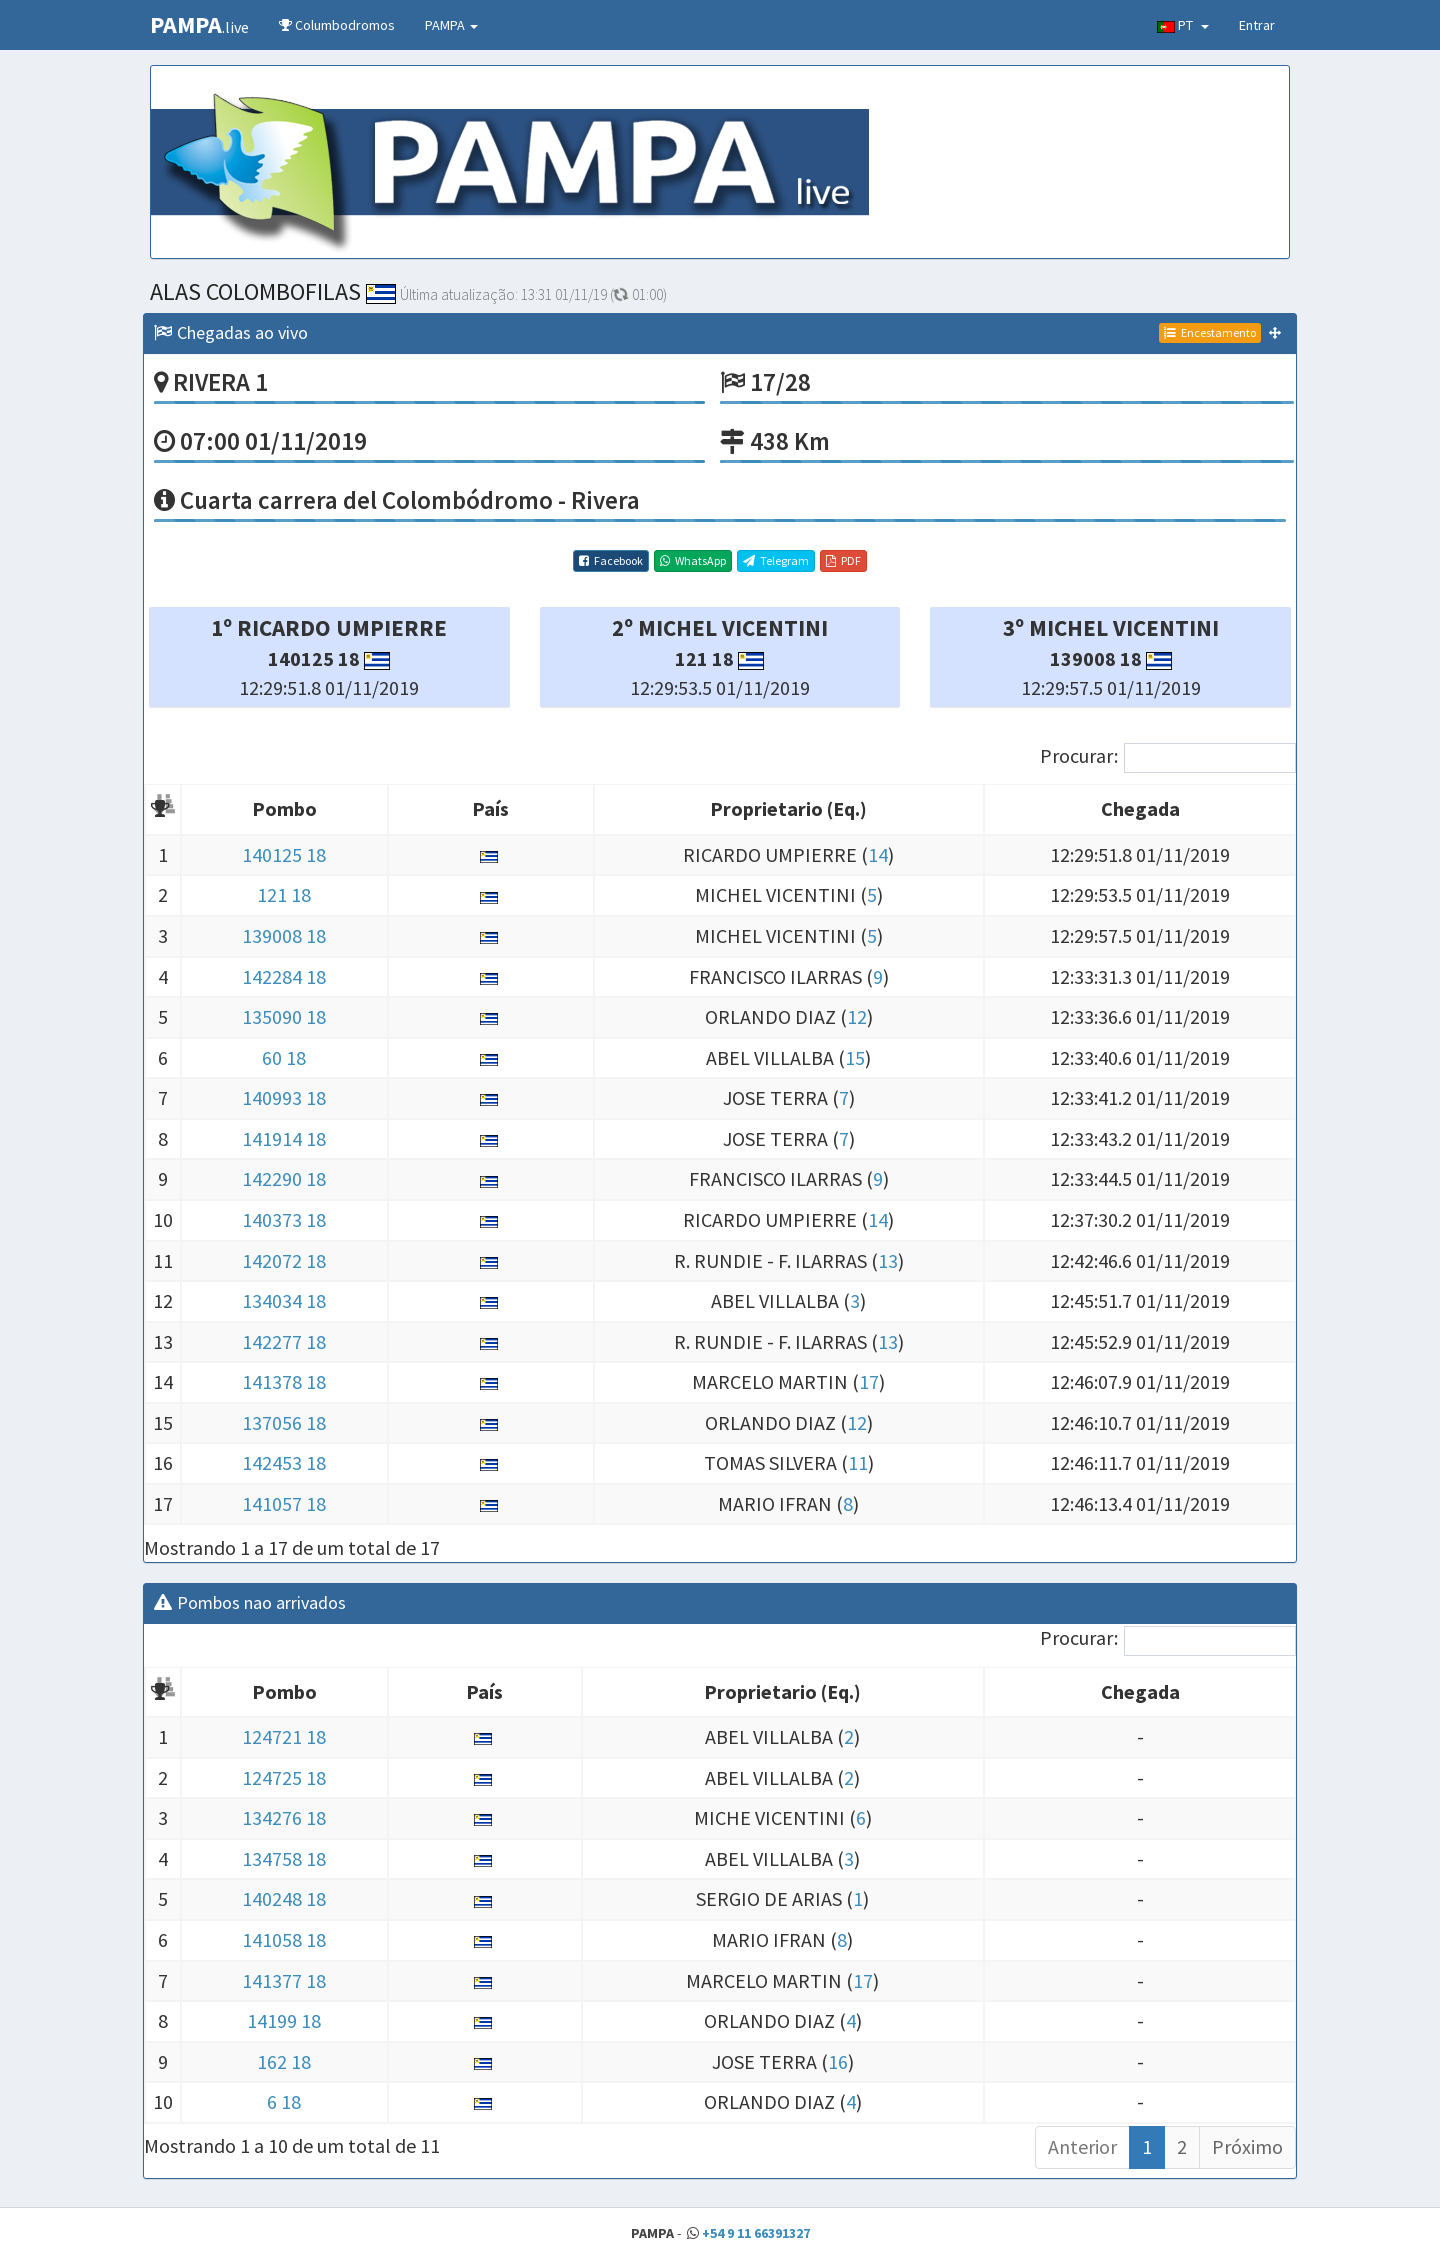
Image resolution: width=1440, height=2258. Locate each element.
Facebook (611, 560)
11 (858, 1462)
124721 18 (284, 1736)
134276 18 (284, 1817)
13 (888, 1260)
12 (857, 1016)
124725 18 (284, 1777)
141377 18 (284, 1980)
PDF (843, 560)
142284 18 (284, 976)
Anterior (1082, 2146)
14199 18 (284, 2020)
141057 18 (284, 1503)
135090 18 (284, 1016)
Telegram (776, 560)
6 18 (284, 2101)
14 (878, 854)
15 (855, 1057)
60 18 (284, 1057)
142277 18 (284, 1341)
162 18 (284, 2061)
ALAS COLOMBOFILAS (273, 291)
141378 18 (284, 1381)
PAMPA (451, 25)
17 (869, 1381)
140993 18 (284, 1097)
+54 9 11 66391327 (756, 2233)
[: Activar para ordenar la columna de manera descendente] (163, 810)
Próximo (1247, 2146)
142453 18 (284, 1462)
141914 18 (284, 1138)
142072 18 (284, 1260)
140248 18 (284, 1898)
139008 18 (284, 935)
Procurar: (1168, 758)
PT (1183, 25)
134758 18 (284, 1858)
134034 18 (284, 1300)
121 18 (284, 894)
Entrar (1257, 25)
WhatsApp (693, 560)
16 (838, 2061)
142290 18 (284, 1178)
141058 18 (284, 1939)
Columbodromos (337, 25)
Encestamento (1210, 332)
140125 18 (284, 854)
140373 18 (284, 1219)
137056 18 (284, 1422)
